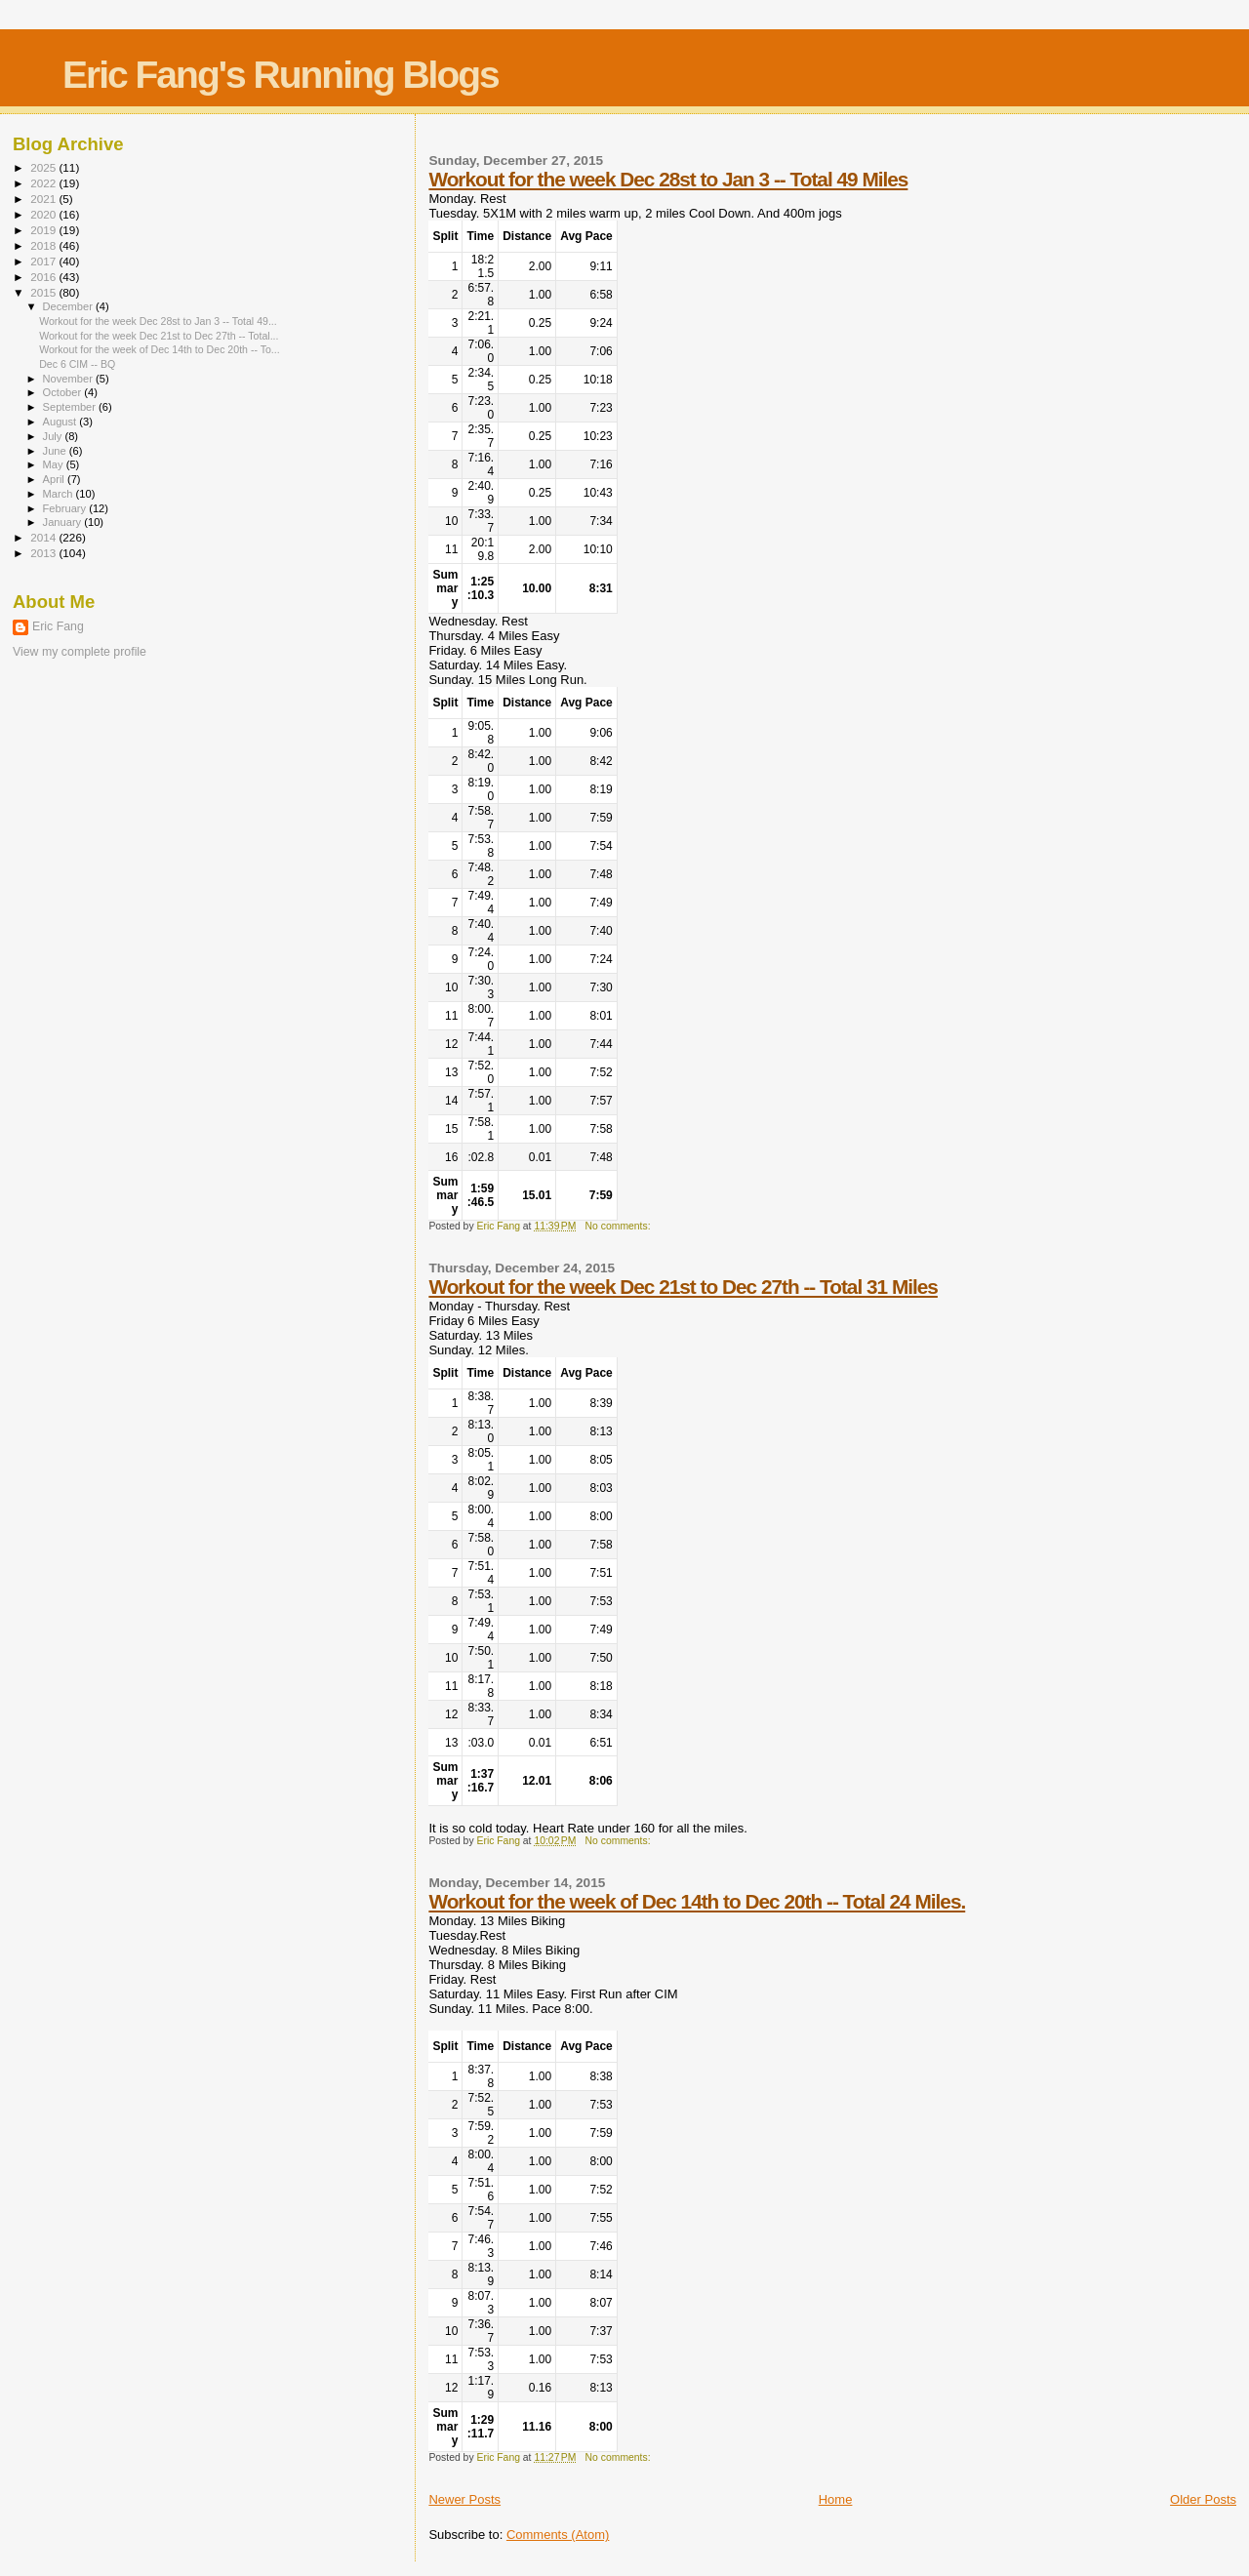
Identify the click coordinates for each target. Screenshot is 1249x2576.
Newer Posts (464, 2499)
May (54, 464)
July (54, 436)
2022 (44, 183)
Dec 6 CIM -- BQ (77, 364)
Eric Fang (58, 626)
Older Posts (1203, 2499)
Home (836, 2499)
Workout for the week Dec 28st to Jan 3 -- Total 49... (158, 321)
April (55, 479)
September (71, 407)
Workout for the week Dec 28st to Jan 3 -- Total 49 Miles (667, 179)
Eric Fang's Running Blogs (280, 75)
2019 (44, 229)
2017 (44, 261)
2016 (44, 276)
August (61, 421)
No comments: (619, 1226)
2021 (44, 198)
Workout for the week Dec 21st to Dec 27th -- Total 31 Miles (683, 1286)
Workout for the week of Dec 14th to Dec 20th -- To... (159, 349)
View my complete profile (79, 652)
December (69, 306)
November (69, 378)
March (59, 494)
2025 (44, 167)
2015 (44, 292)
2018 (44, 245)
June (56, 451)
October (64, 392)
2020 (44, 214)
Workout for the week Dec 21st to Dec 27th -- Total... (158, 336)
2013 (44, 552)
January (64, 522)
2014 (44, 537)
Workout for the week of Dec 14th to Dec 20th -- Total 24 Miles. (696, 1901)
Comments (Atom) (557, 2534)
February (66, 508)
